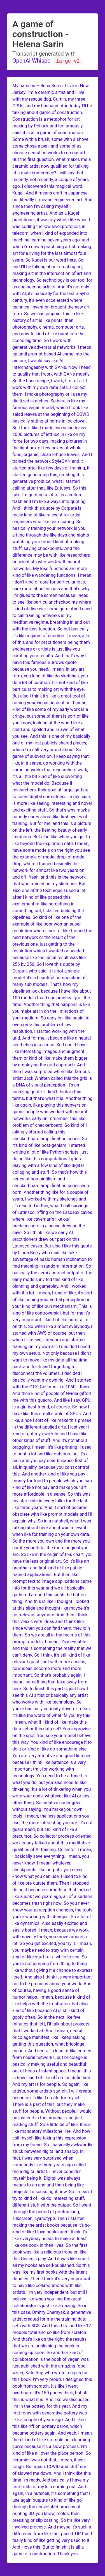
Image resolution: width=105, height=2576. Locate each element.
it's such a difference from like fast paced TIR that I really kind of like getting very (52, 2533)
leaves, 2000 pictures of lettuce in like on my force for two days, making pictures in (50, 434)
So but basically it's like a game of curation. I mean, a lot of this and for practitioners (51, 635)
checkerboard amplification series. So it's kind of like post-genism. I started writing (49, 1145)
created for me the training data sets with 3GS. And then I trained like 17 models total (51, 2325)
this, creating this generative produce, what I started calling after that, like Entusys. (48, 481)
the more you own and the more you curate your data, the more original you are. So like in (51, 1547)
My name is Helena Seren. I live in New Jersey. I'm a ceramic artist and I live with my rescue (50, 92)
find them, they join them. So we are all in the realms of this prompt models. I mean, (51, 1634)
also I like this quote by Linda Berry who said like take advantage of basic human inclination (52, 1252)
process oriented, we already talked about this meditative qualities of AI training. (52, 1842)
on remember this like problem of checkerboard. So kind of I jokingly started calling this (49, 1125)
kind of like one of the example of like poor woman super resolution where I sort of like (46, 923)
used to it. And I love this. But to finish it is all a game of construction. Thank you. (51, 2546)
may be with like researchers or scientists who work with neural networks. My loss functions (51, 561)
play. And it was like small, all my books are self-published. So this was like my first (51, 2265)
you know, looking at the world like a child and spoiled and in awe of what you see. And (48, 729)
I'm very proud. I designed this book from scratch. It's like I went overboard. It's (52, 2385)
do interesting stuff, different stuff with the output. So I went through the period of (51, 2204)
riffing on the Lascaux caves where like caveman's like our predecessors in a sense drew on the (52, 1218)
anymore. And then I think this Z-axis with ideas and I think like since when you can (50, 1621)
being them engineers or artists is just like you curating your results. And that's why (51, 648)
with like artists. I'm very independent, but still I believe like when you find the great (49, 2292)
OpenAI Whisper (32, 60)
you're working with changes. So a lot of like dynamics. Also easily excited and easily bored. (51, 1923)
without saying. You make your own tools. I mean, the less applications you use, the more (50, 1815)
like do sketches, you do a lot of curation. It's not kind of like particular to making (50, 682)
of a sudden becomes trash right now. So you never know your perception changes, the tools (52, 1903)
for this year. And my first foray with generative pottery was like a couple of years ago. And (49, 2412)
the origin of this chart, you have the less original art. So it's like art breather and (52, 1561)
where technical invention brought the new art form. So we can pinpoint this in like (51, 306)
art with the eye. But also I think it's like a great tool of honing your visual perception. (48, 695)
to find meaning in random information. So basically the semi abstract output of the (52, 1265)
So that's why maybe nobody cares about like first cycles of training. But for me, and (51, 816)
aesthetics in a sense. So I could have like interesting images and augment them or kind (49, 1051)
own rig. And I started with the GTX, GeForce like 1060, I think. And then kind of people (51, 1386)
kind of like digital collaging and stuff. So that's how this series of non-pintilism (49, 1172)
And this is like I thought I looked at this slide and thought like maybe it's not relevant (50, 1607)
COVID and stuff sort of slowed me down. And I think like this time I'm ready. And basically (51, 2473)
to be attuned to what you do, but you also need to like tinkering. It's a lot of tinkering (49, 1782)
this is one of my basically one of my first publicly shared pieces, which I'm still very (51, 742)
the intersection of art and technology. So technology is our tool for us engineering (52, 280)
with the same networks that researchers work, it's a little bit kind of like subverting (50, 769)
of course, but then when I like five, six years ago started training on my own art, (48, 1339)
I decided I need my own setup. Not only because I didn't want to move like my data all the (51, 1353)
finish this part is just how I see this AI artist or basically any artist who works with (50, 1695)
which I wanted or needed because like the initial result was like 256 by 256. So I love (49, 957)
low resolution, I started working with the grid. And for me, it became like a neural (51, 1031)
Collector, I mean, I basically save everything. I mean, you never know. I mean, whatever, (52, 1856)
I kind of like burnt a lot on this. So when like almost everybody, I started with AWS (52, 1326)
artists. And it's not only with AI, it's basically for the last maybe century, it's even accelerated (50, 293)
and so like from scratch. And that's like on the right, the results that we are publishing (49, 2339)
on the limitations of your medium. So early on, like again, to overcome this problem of (51, 1017)
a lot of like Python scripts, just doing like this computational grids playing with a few (50, 1158)
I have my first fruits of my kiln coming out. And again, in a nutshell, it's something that (50, 2486)
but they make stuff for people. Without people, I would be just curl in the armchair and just (52, 2110)
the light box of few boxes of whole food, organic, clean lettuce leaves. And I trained (52, 454)
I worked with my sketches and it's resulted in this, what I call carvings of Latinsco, (50, 1205)
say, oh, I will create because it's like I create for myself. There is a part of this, (51, 2097)
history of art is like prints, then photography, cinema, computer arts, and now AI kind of (48, 326)
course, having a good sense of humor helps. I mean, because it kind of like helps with (51, 1996)
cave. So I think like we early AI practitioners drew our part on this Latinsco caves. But (46, 1239)
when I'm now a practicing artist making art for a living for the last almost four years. (51, 253)
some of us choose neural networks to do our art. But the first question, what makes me (50, 152)
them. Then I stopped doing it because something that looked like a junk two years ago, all (51, 1889)
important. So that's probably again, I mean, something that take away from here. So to (49, 1681)
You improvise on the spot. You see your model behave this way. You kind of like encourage (52, 1735)
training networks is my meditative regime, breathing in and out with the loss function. (51, 622)
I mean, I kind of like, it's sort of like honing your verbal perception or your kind (52, 1299)
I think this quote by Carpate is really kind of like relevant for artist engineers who (46, 514)
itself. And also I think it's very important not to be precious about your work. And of (52, 1983)
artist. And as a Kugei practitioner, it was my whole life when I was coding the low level (51, 219)
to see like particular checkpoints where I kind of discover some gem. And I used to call (52, 608)
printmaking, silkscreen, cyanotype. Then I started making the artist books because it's (48, 2218)
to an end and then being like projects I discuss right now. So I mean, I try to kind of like (52, 2191)
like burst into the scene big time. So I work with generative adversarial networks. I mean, (52, 340)
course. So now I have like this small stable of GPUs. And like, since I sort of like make (51, 1413)
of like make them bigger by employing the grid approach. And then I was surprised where (49, 1064)
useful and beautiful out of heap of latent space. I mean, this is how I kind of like (51, 2070)
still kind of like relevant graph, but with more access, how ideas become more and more (51, 1661)
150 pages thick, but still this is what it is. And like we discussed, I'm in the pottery (51, 2399)
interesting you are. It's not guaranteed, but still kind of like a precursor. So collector (52, 1829)
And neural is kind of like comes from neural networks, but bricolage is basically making (51, 2057)
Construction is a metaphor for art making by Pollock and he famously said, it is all (47, 125)
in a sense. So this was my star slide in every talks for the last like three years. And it (51, 1500)
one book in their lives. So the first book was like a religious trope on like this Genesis (49, 2251)
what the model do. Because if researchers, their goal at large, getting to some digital (50, 789)
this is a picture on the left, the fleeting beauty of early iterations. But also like (51, 829)
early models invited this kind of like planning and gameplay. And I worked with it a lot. (49, 1286)
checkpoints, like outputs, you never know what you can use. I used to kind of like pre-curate (50, 1876)
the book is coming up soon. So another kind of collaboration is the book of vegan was (50, 2352)
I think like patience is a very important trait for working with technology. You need (49, 1768)
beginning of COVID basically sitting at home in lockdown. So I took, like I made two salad (50, 420)
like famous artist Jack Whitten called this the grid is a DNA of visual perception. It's (52, 1078)
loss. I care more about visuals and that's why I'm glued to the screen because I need (50, 588)
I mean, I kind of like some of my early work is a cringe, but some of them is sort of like (51, 709)
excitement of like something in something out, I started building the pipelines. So (48, 910)
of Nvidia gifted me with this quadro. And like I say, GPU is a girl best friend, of (51, 1400)
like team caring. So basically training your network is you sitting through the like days (48, 528)
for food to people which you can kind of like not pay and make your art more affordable (52, 1487)
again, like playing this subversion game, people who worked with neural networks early (49, 1111)
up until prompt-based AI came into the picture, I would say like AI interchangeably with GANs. (51, 360)
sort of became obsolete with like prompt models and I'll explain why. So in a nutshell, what (52, 1514)
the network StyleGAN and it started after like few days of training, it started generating (51, 467)
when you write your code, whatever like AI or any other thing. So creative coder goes (51, 1795)
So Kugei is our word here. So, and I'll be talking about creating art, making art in (48, 266)
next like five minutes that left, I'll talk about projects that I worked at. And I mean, (50, 2023)
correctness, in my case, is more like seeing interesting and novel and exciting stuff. (52, 803)
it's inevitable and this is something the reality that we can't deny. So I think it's (51, 1648)
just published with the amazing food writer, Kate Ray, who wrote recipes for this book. (50, 2372)
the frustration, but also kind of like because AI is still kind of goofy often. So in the (50, 2010)
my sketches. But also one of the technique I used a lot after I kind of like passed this (49, 890)
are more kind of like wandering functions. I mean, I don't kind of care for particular (52, 575)
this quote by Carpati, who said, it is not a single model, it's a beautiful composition (46, 970)
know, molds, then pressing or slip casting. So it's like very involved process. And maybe (51, 2520)
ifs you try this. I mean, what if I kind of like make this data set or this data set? (52, 1721)
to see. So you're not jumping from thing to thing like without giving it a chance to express (52, 1963)
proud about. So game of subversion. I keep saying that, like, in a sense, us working (51, 756)
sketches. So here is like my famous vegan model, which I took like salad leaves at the (50, 407)
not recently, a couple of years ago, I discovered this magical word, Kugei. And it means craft (50, 186)
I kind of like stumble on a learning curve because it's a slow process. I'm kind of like (51, 2446)
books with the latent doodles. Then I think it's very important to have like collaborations (51, 2278)
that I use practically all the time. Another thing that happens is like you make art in (51, 1004)
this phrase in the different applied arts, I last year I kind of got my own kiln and (51, 1426)
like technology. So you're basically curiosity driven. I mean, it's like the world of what (51, 1708)
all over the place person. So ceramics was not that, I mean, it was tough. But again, (51, 2459)
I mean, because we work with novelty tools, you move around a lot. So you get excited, (50, 1936)
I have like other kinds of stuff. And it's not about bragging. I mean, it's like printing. (50, 1440)
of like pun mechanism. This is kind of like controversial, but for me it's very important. (52, 1312)
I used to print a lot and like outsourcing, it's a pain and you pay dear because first (52, 1453)
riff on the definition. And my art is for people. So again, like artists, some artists (51, 2084)
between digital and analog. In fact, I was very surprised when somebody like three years (48, 2157)
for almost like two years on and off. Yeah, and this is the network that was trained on (49, 876)
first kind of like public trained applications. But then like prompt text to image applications (47, 1574)
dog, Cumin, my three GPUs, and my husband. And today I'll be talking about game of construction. (52, 105)
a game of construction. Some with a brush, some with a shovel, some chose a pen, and (51, 139)
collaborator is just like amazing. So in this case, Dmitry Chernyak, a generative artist (51, 2312)
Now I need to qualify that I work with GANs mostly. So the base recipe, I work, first (51, 373)
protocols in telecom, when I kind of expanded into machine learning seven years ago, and (50, 233)
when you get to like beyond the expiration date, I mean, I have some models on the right (52, 843)
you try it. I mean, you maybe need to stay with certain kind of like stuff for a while (52, 1950)
